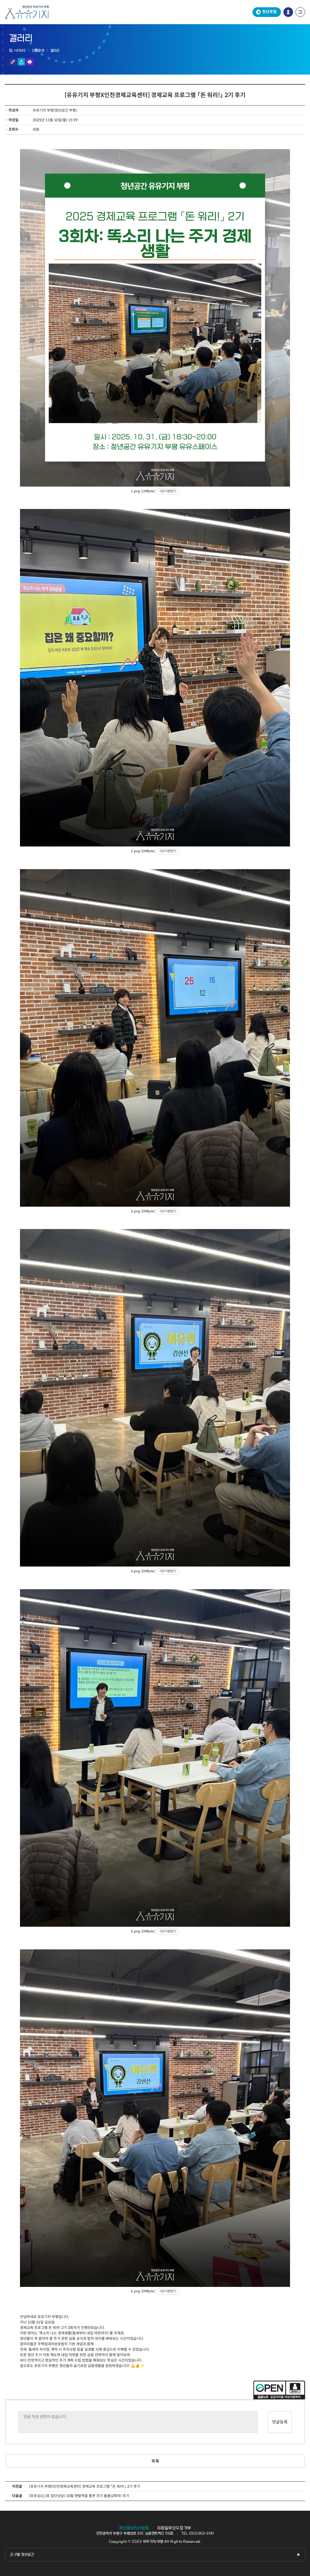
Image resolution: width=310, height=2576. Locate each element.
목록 (155, 2461)
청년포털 (269, 11)
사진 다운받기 (167, 491)
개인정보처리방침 (134, 2528)
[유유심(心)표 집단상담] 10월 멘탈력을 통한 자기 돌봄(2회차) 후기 (79, 2495)
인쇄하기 (30, 62)
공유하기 (21, 62)
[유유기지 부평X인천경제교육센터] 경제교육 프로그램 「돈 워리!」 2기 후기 (84, 2486)
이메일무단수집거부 (174, 2528)
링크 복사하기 (13, 62)
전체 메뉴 (300, 12)
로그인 (288, 12)
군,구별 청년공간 (22, 2554)
